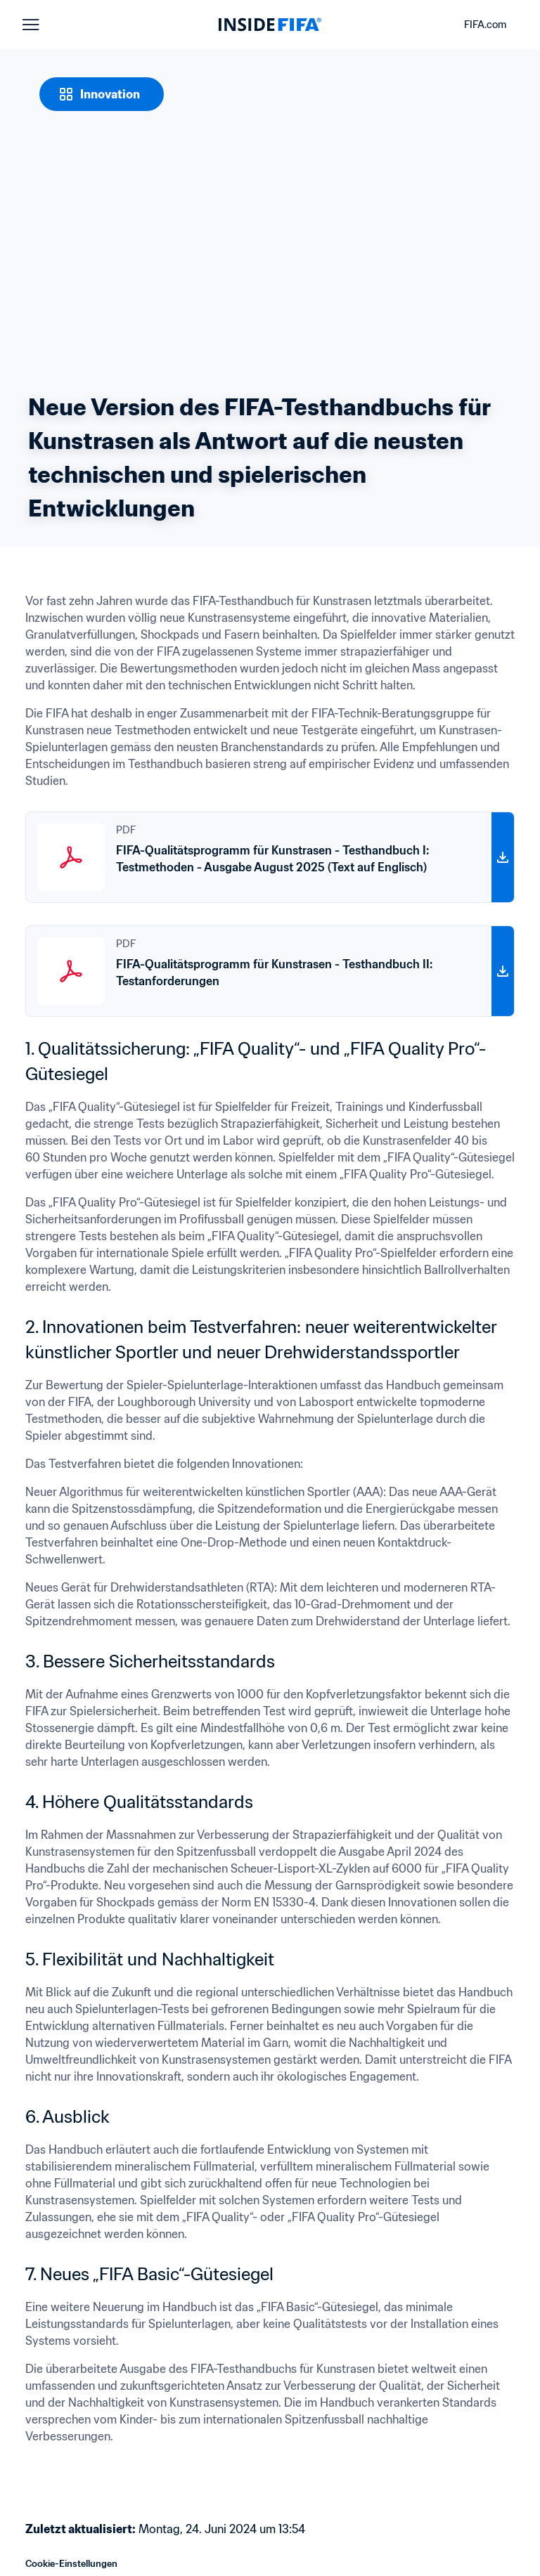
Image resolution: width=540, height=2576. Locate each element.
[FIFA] (270, 24)
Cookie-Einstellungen (71, 2564)
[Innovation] (101, 94)
